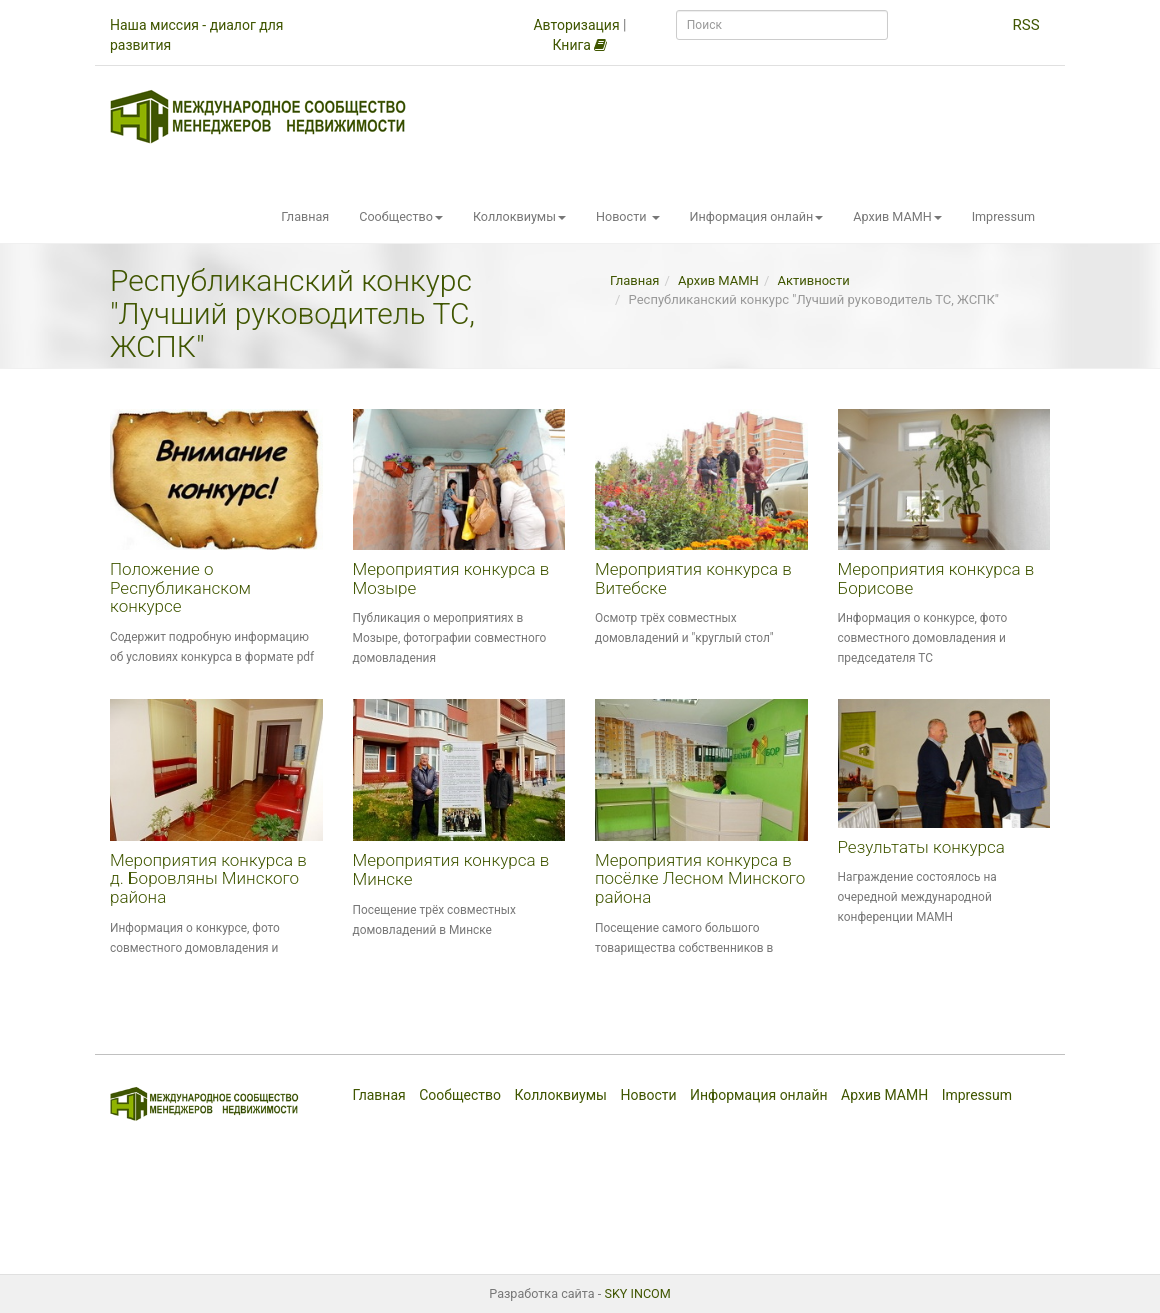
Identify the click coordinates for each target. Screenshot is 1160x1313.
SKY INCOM (637, 1293)
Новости (628, 216)
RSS (1025, 25)
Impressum (1003, 216)
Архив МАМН (897, 216)
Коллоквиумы (519, 216)
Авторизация (576, 25)
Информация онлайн (757, 216)
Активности (814, 280)
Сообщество (401, 216)
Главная (305, 216)
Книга (580, 45)
